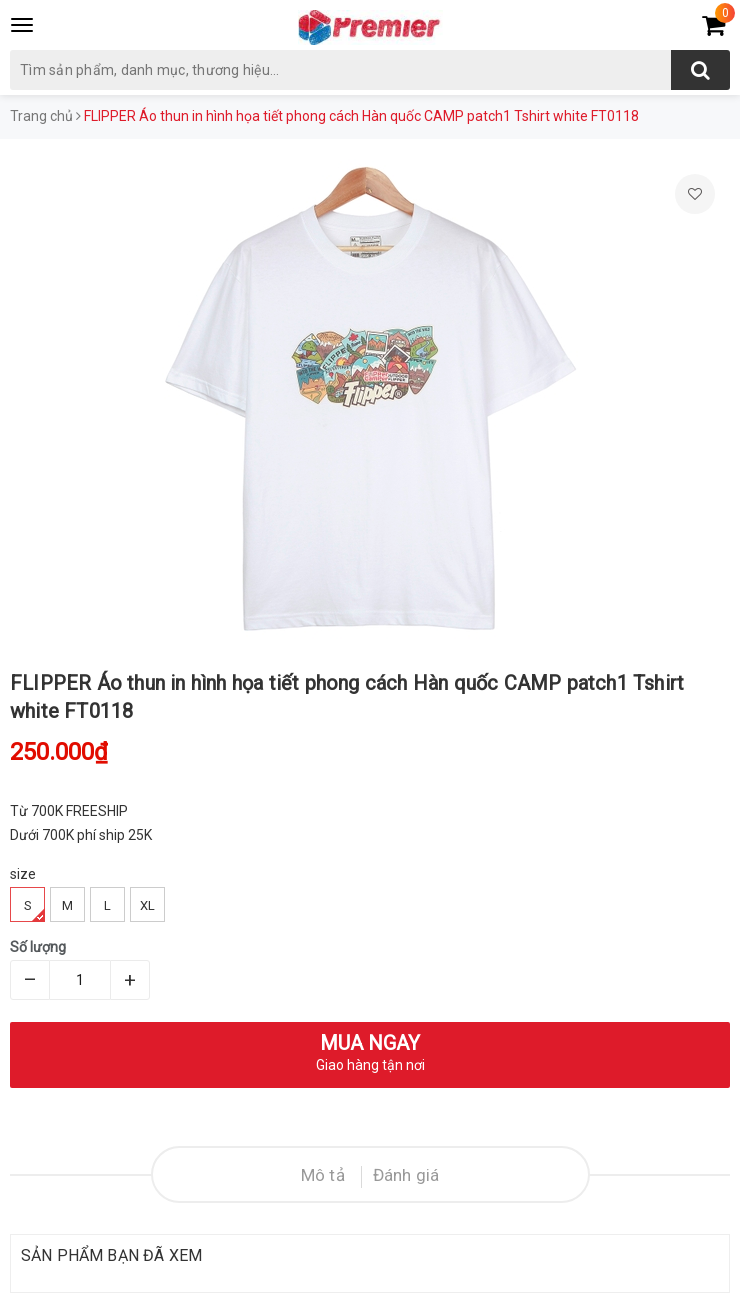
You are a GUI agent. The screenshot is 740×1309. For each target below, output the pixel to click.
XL (147, 905)
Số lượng (38, 947)
